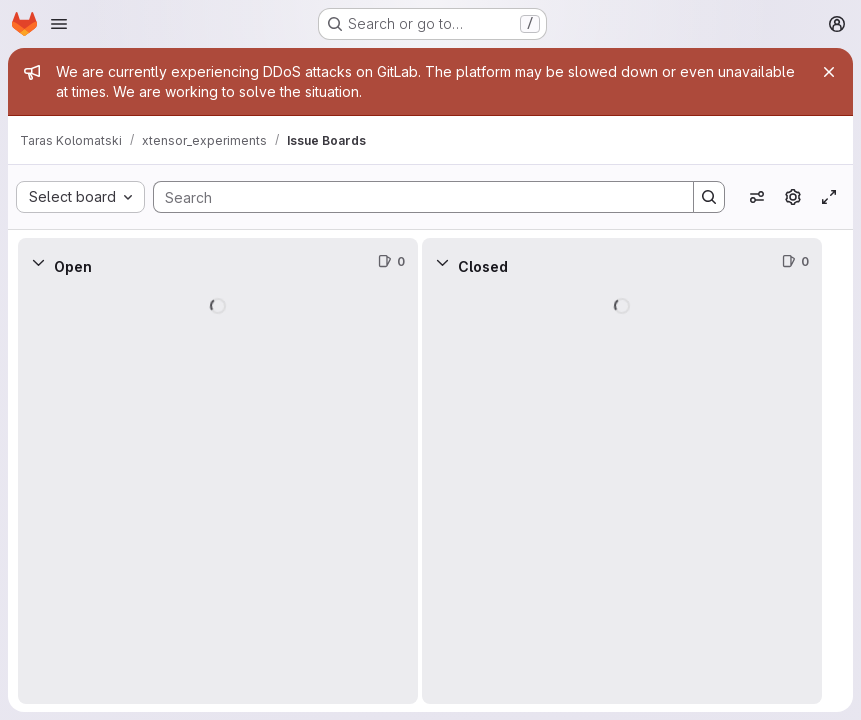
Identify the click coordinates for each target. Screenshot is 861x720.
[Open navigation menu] (59, 24)
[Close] (829, 72)
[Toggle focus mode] (829, 197)
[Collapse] (38, 262)
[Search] (413, 197)
